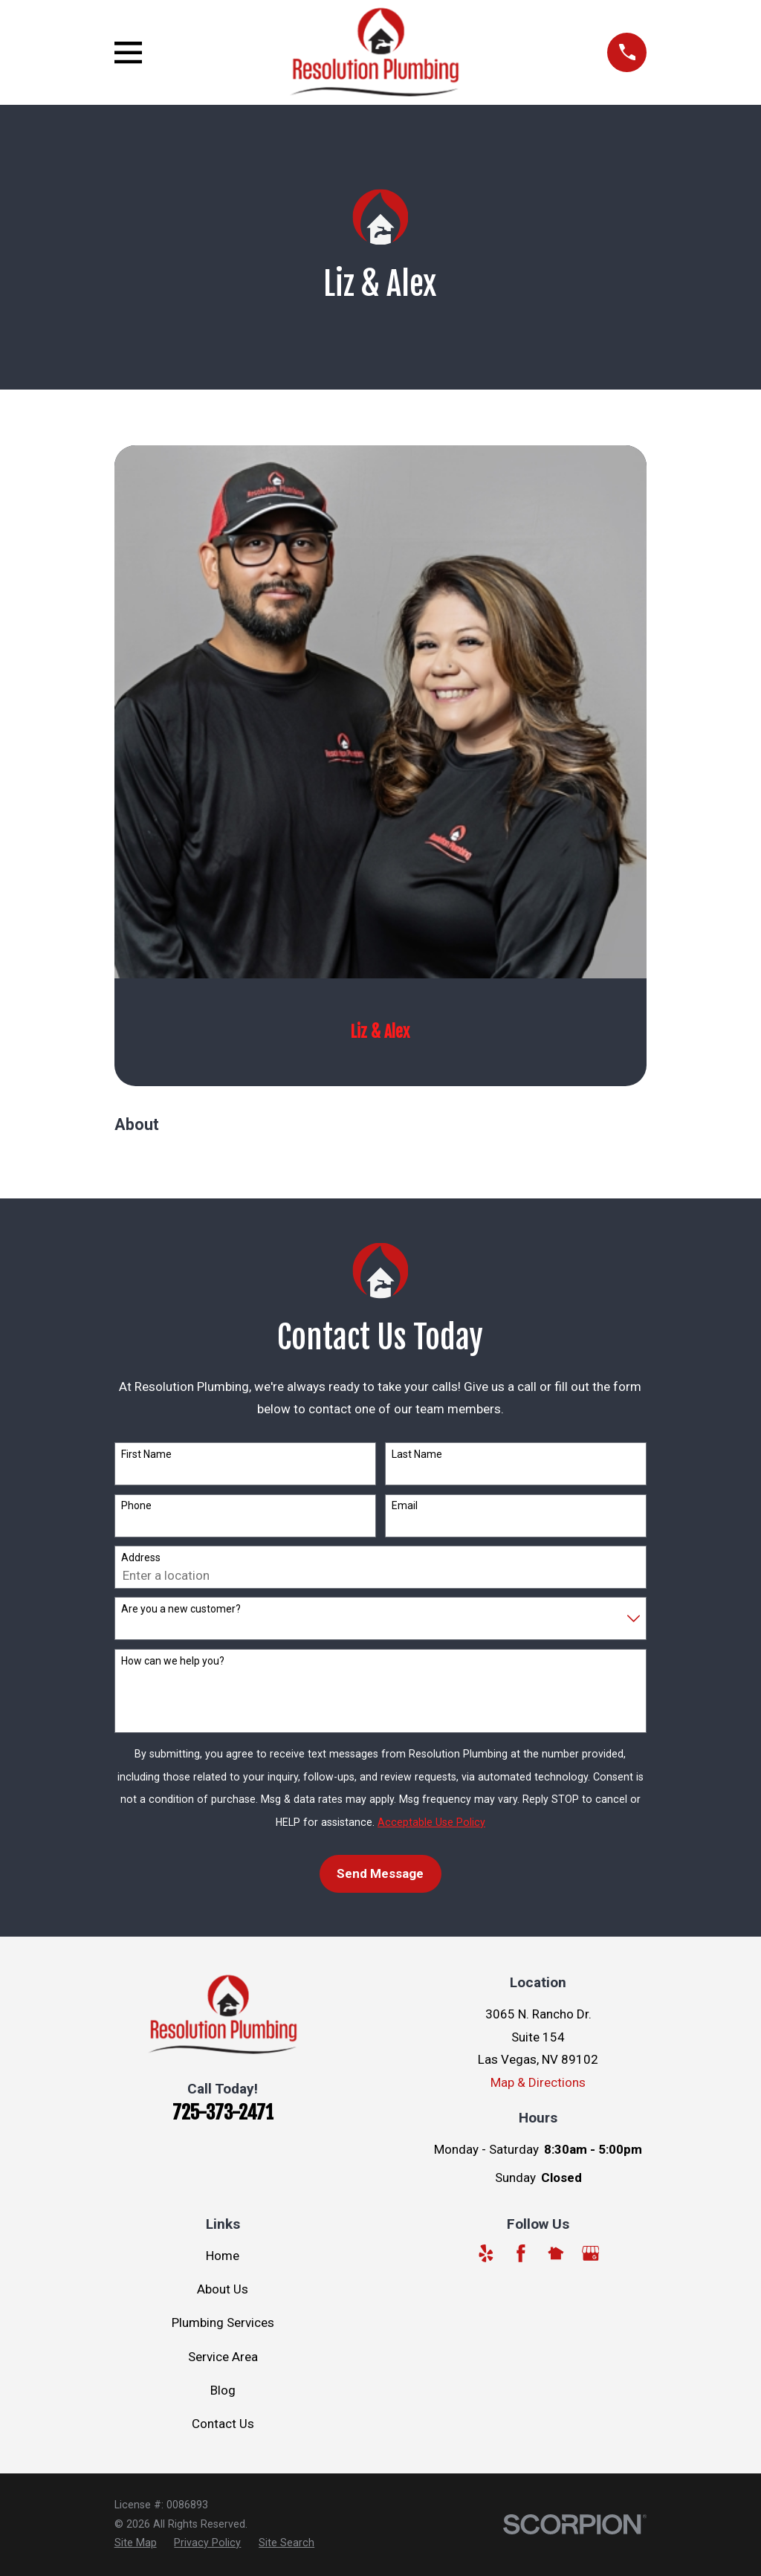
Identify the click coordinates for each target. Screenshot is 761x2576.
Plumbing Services (223, 2322)
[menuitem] (135, 2543)
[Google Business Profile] (591, 2253)
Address (141, 1557)
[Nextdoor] (556, 2253)
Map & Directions (538, 2082)
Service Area (223, 2356)
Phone (136, 1505)
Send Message (380, 1873)
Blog (223, 2390)
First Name (146, 1454)
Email (405, 1505)
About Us (222, 2289)
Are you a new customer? (181, 1609)
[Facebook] (521, 2253)
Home (222, 2255)
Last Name (417, 1454)
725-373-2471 (222, 2112)
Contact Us (223, 2423)
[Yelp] (486, 2253)
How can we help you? (172, 1661)
